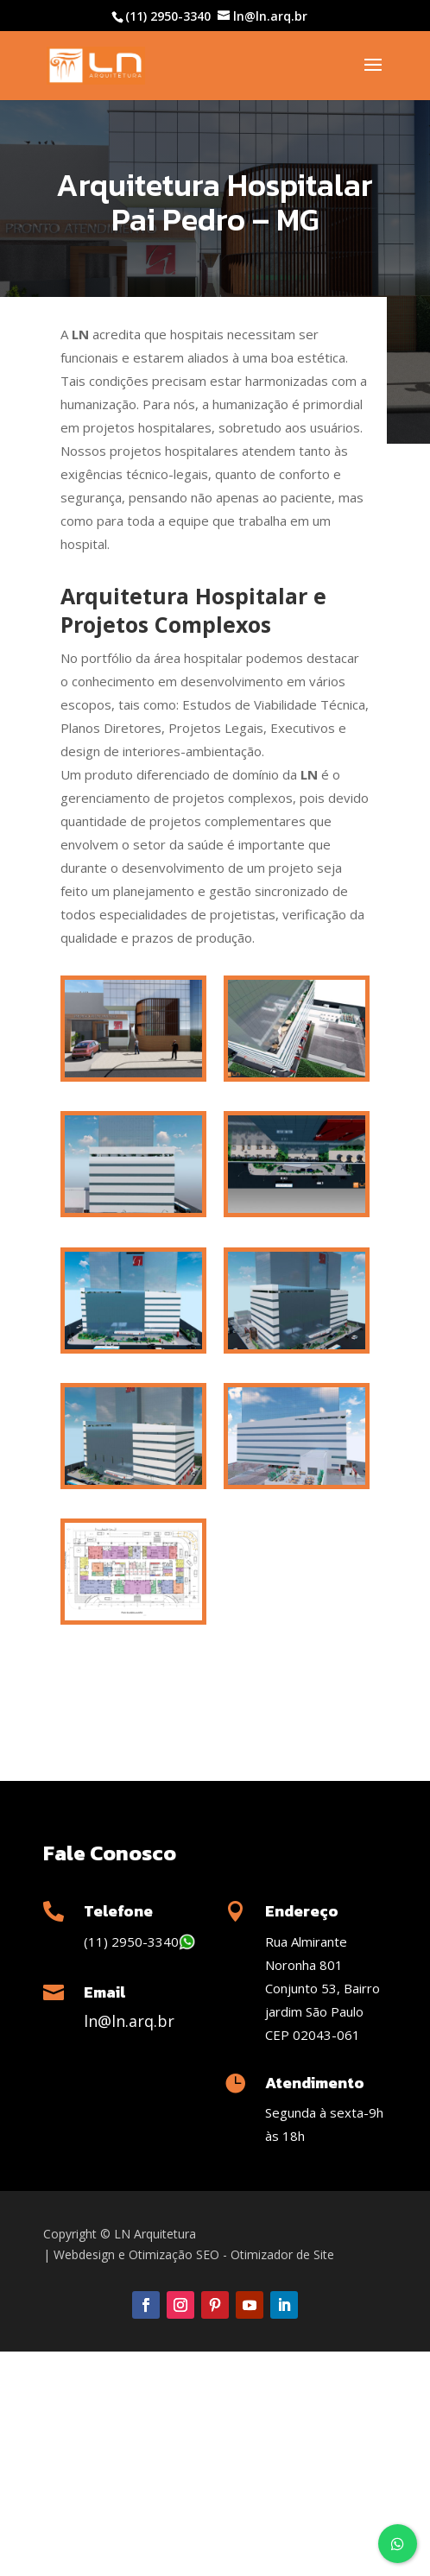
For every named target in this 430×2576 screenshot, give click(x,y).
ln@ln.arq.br (129, 2021)
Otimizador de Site (282, 2254)
